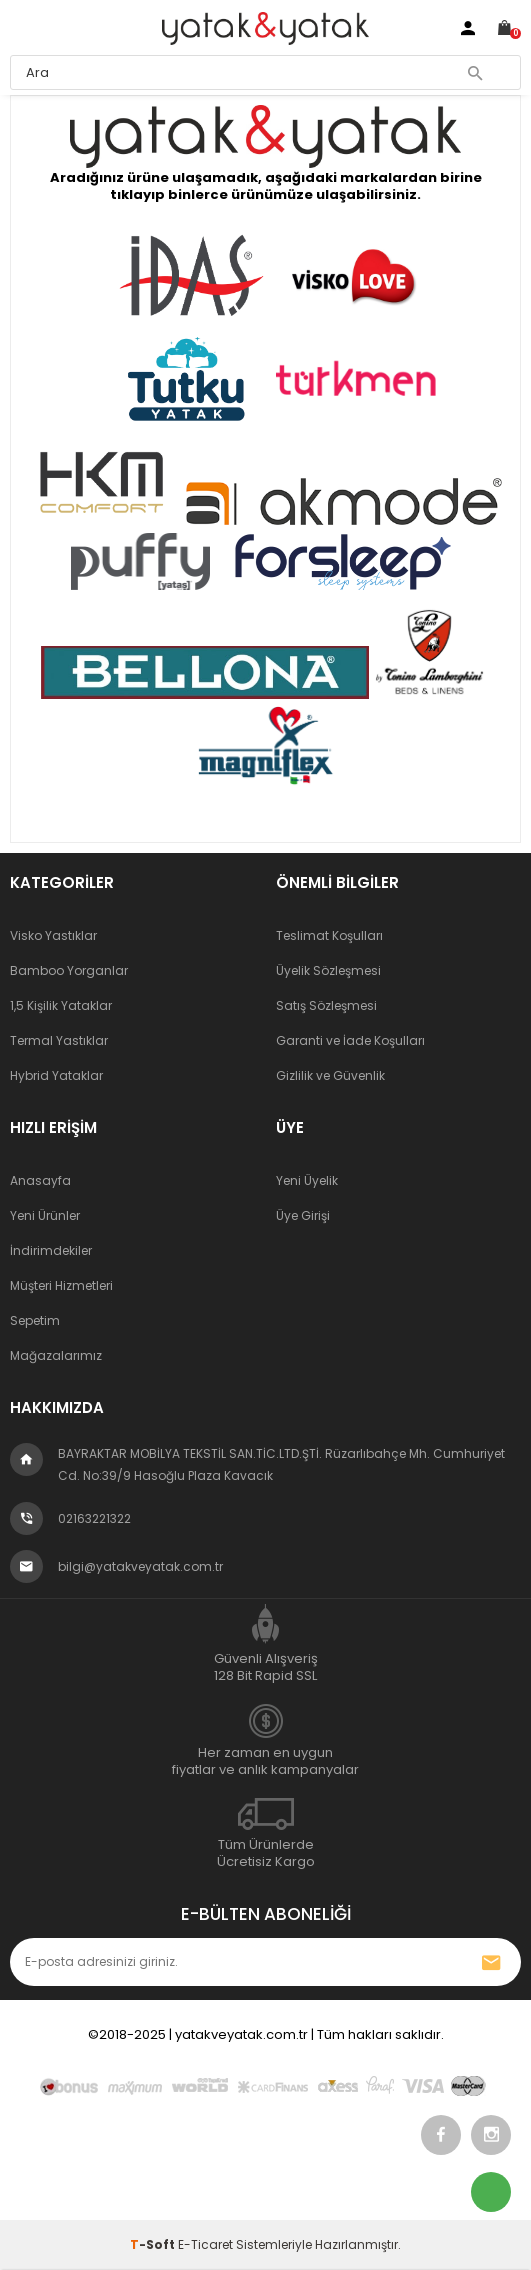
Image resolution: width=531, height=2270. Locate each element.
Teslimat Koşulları (329, 935)
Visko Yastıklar (53, 935)
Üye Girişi (303, 1215)
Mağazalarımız (56, 1355)
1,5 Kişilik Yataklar (61, 1005)
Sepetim (35, 1320)
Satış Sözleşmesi (326, 1005)
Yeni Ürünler (45, 1215)
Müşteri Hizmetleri (61, 1285)
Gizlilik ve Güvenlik (330, 1075)
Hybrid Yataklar (56, 1075)
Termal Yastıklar (59, 1040)
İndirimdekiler (51, 1250)
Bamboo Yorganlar (69, 970)
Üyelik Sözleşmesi (328, 970)
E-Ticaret (205, 2244)
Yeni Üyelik (307, 1180)
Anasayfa (40, 1180)
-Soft (154, 2244)
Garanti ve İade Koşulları (350, 1040)
